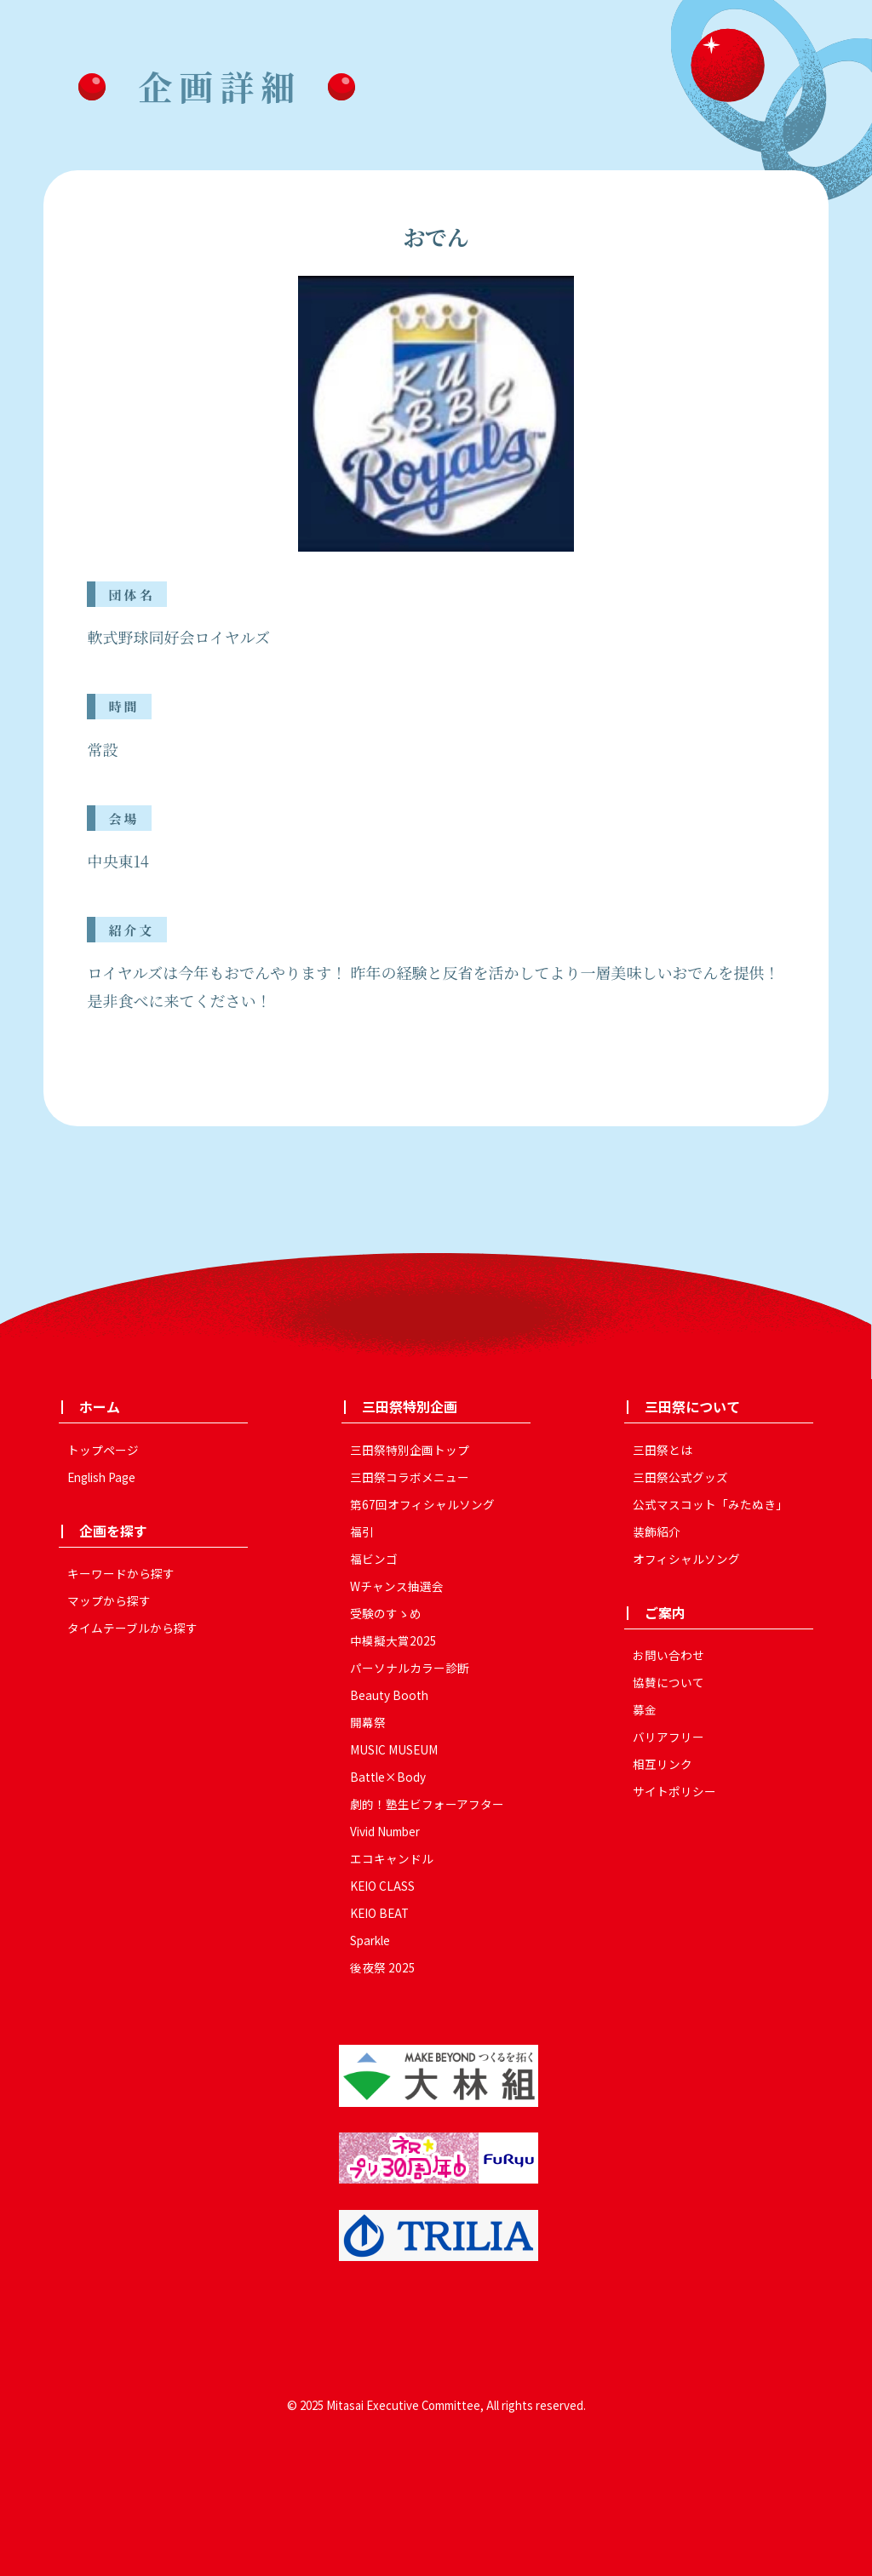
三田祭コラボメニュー (409, 1476)
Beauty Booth (389, 1694)
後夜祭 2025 (383, 1967)
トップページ (103, 1449)
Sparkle (370, 1940)
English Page (101, 1476)
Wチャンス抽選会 (397, 1585)
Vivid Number (385, 1831)
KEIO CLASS (382, 1885)
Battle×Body (388, 1776)
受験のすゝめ (386, 1613)
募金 (645, 1709)
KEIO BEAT (379, 1912)
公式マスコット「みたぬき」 (710, 1504)
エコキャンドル (391, 1858)
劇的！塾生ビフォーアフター (427, 1803)
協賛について (668, 1682)
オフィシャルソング (686, 1558)
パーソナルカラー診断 (409, 1667)
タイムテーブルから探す (132, 1627)
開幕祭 (368, 1722)
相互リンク (662, 1763)
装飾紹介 (656, 1531)
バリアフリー (668, 1736)
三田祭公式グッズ (680, 1476)
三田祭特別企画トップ (409, 1449)
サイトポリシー (674, 1791)
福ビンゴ (374, 1558)
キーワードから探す (121, 1573)
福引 (362, 1531)
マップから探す (109, 1600)
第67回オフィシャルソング (422, 1504)
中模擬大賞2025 (393, 1640)
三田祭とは (662, 1449)
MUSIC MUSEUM (394, 1749)
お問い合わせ (668, 1654)
